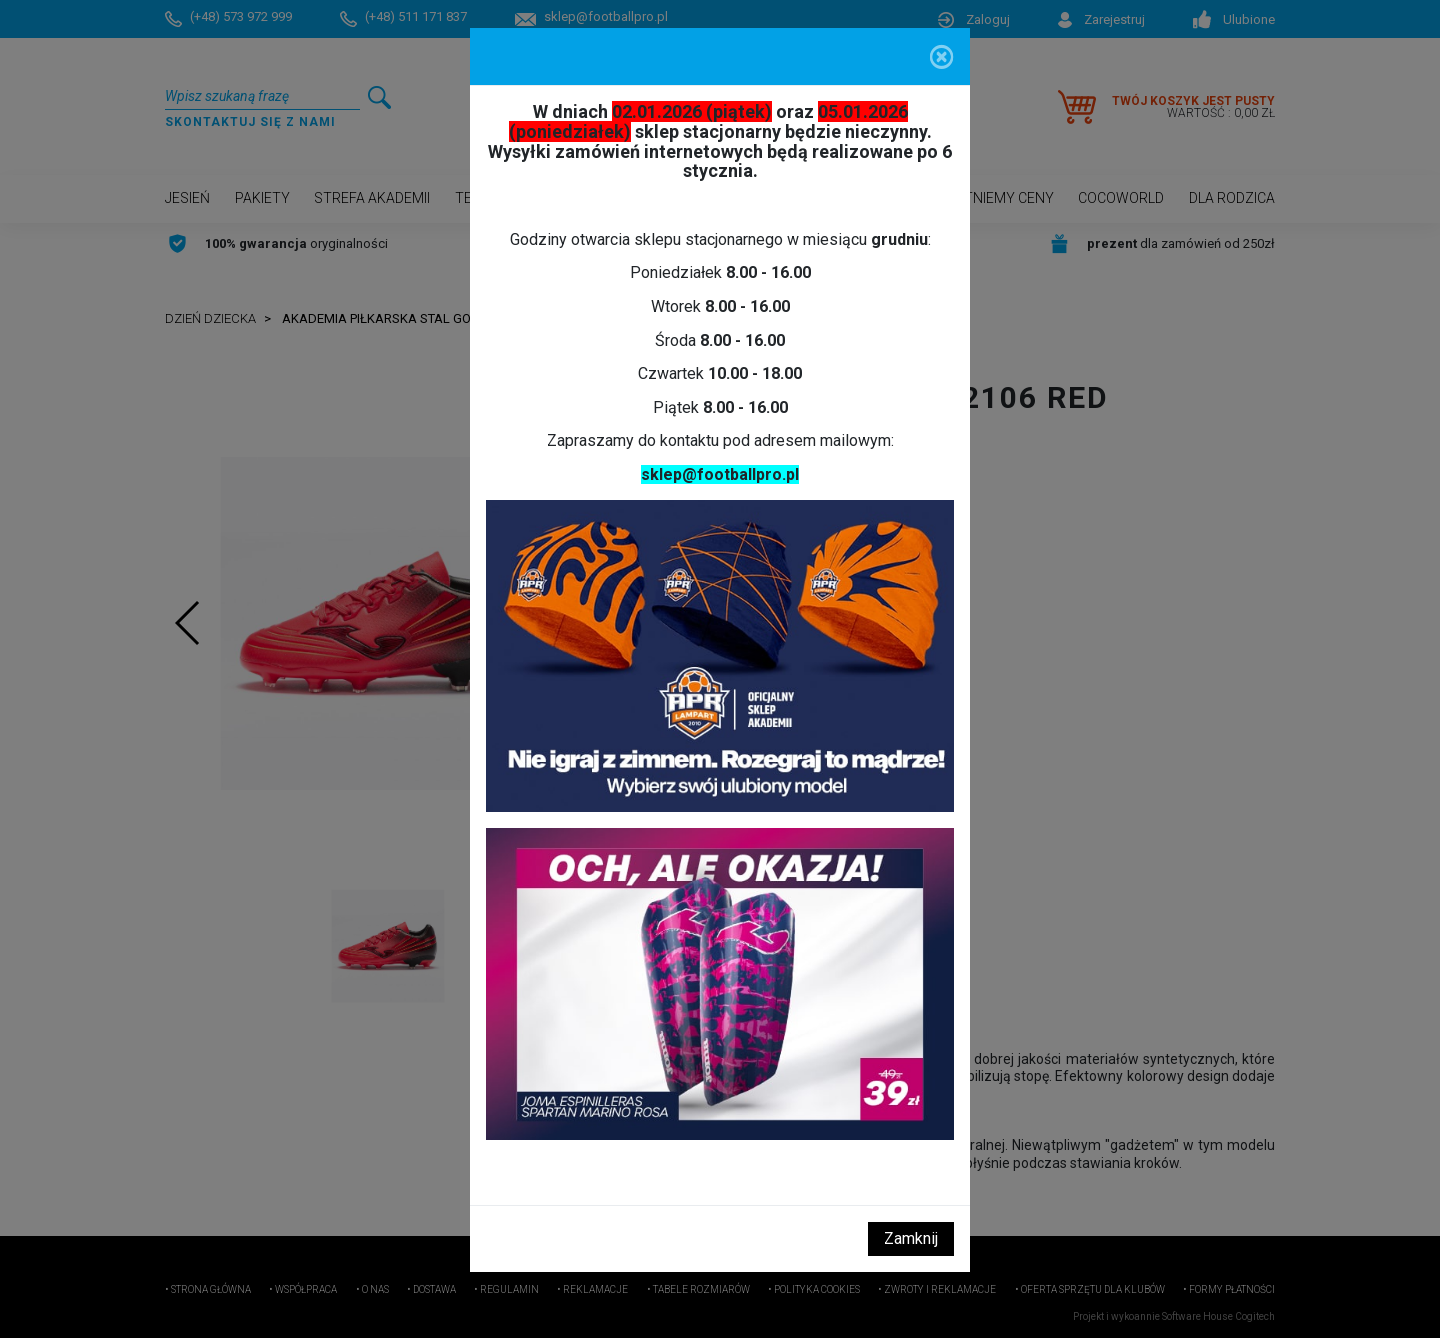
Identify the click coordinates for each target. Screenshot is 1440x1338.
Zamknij (911, 1238)
